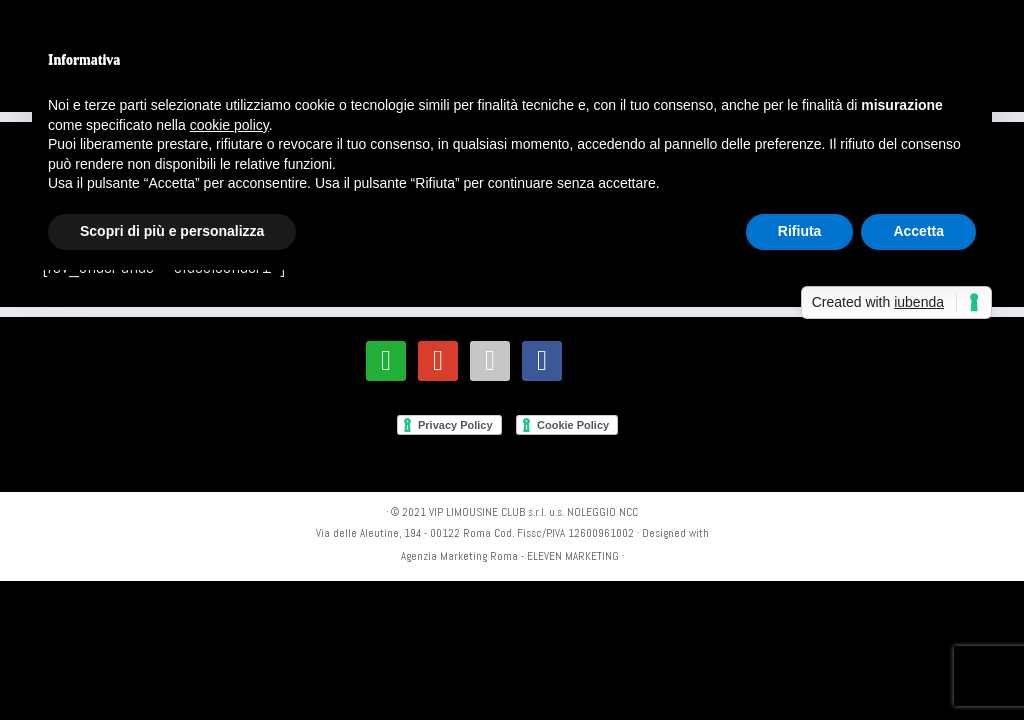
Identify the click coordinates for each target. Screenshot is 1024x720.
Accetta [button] (918, 231)
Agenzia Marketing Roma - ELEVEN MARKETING (510, 556)
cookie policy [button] (229, 125)
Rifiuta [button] (800, 231)
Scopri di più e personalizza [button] (172, 231)
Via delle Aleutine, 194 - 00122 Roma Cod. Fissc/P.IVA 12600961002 (475, 533)
